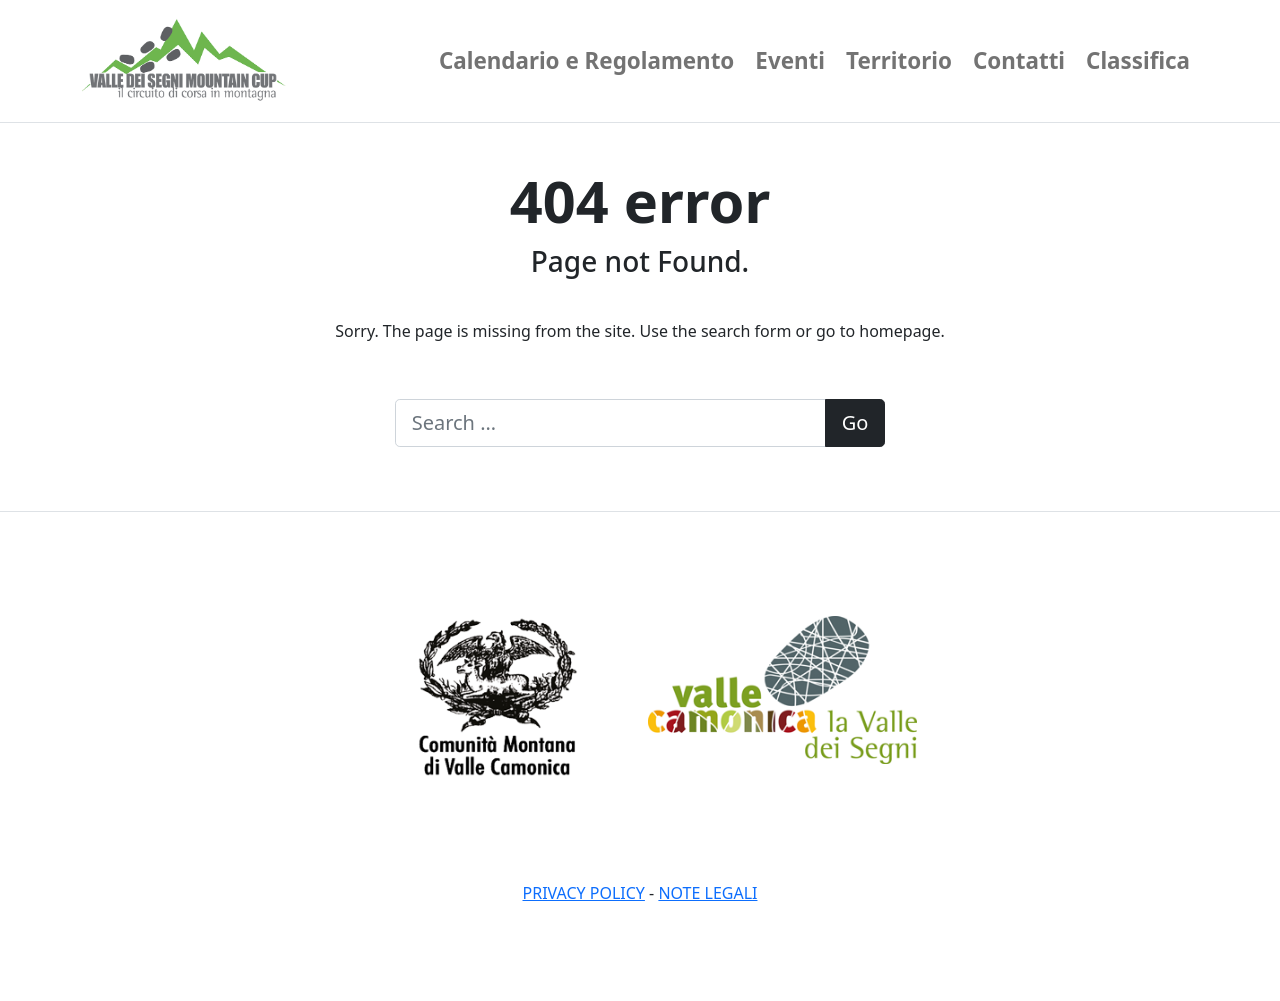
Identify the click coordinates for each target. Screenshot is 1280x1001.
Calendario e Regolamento (586, 60)
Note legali (707, 893)
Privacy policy (584, 893)
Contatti (1019, 60)
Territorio (899, 60)
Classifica (1138, 60)
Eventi (790, 60)
